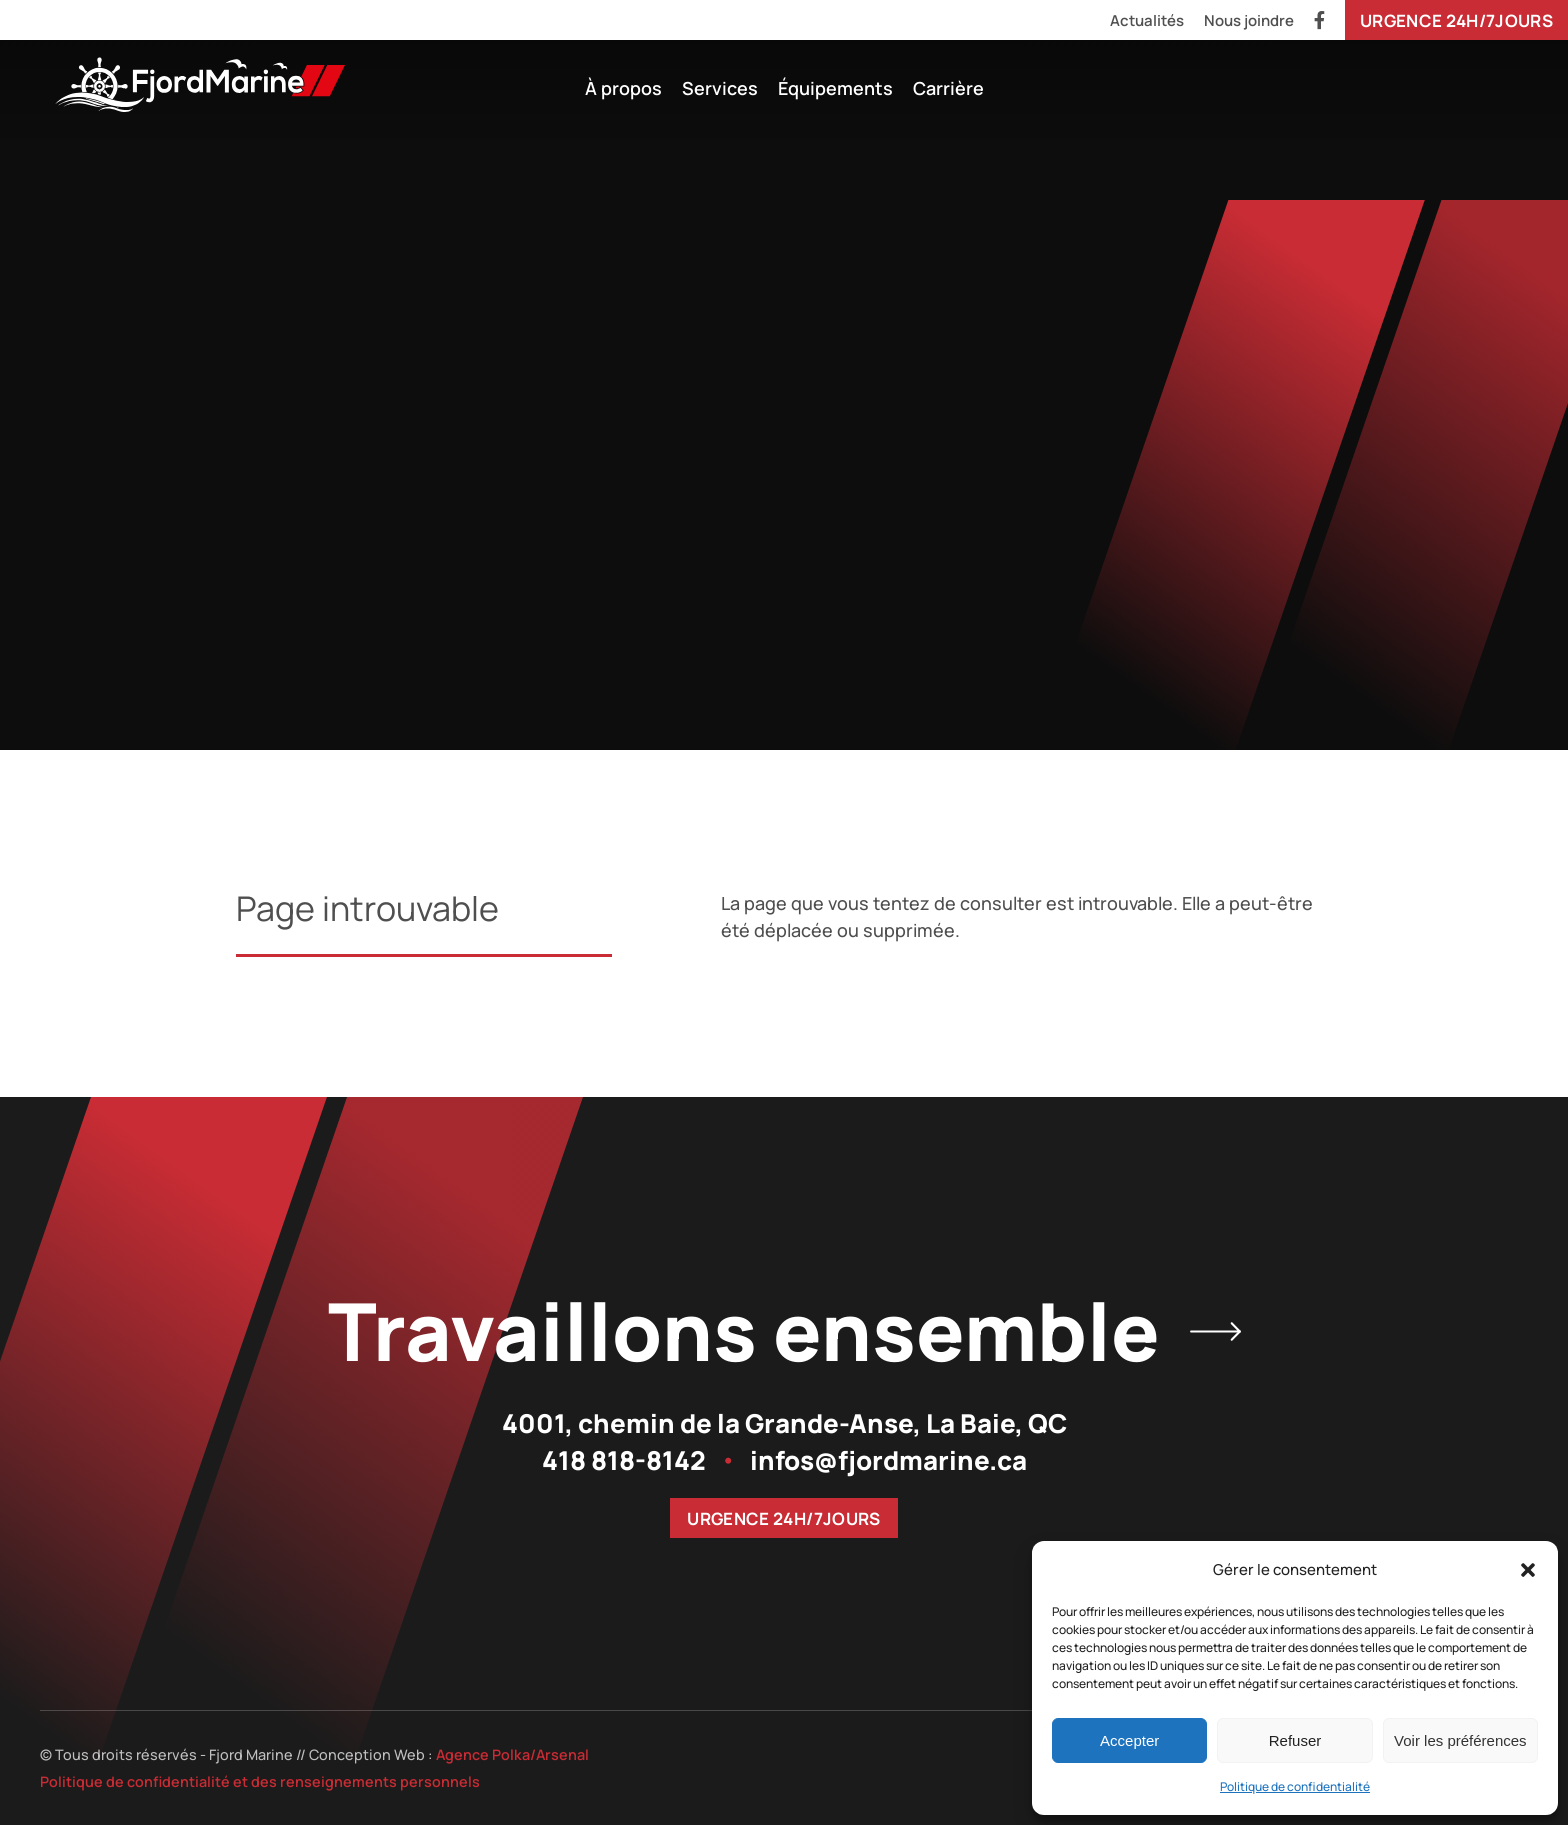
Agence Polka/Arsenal (512, 1754)
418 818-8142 (624, 1460)
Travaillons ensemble (784, 1331)
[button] (1528, 1570)
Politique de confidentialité (1295, 1786)
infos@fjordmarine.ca (888, 1460)
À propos (623, 88)
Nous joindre (1249, 20)
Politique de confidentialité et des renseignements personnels (260, 1781)
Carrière (948, 88)
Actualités (1147, 20)
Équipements (835, 88)
